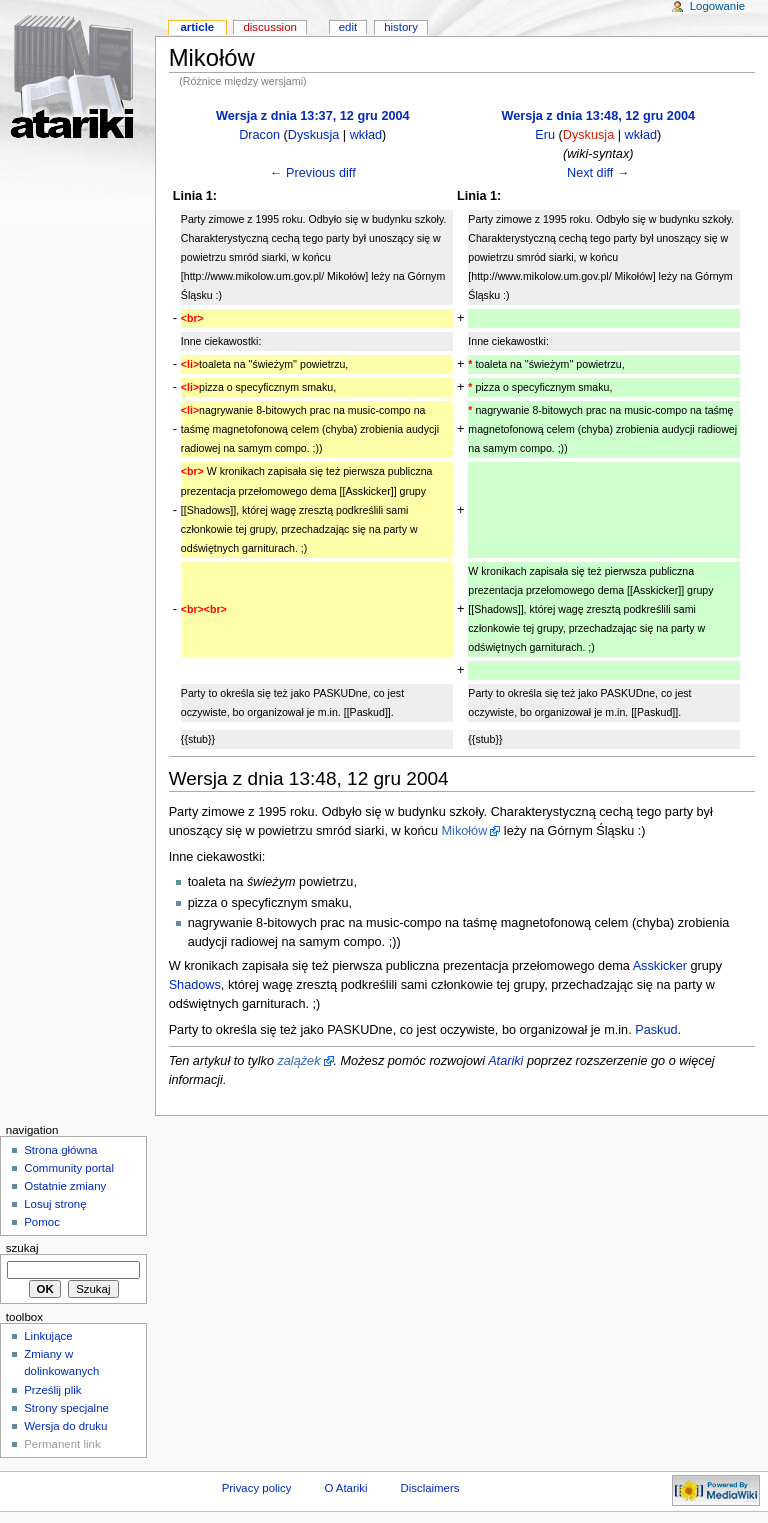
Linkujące (48, 1336)
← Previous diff (313, 173)
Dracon (259, 135)
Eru (545, 135)
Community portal (69, 1168)
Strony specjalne (66, 1408)
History (401, 27)
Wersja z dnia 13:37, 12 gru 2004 (313, 116)
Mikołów (465, 831)
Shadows (195, 985)
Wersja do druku (65, 1426)
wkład (366, 135)
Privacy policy (257, 1488)
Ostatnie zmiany (65, 1186)
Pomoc (42, 1222)
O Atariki (345, 1488)
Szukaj (22, 1248)
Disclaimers (429, 1488)
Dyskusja (313, 135)
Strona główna (60, 1150)
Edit (348, 27)
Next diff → (598, 173)
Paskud (656, 1030)
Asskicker (660, 966)
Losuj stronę (55, 1204)
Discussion (269, 27)
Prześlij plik (52, 1390)
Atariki (505, 1061)
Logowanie (717, 6)
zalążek (298, 1061)
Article (197, 27)
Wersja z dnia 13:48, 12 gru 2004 (598, 116)
